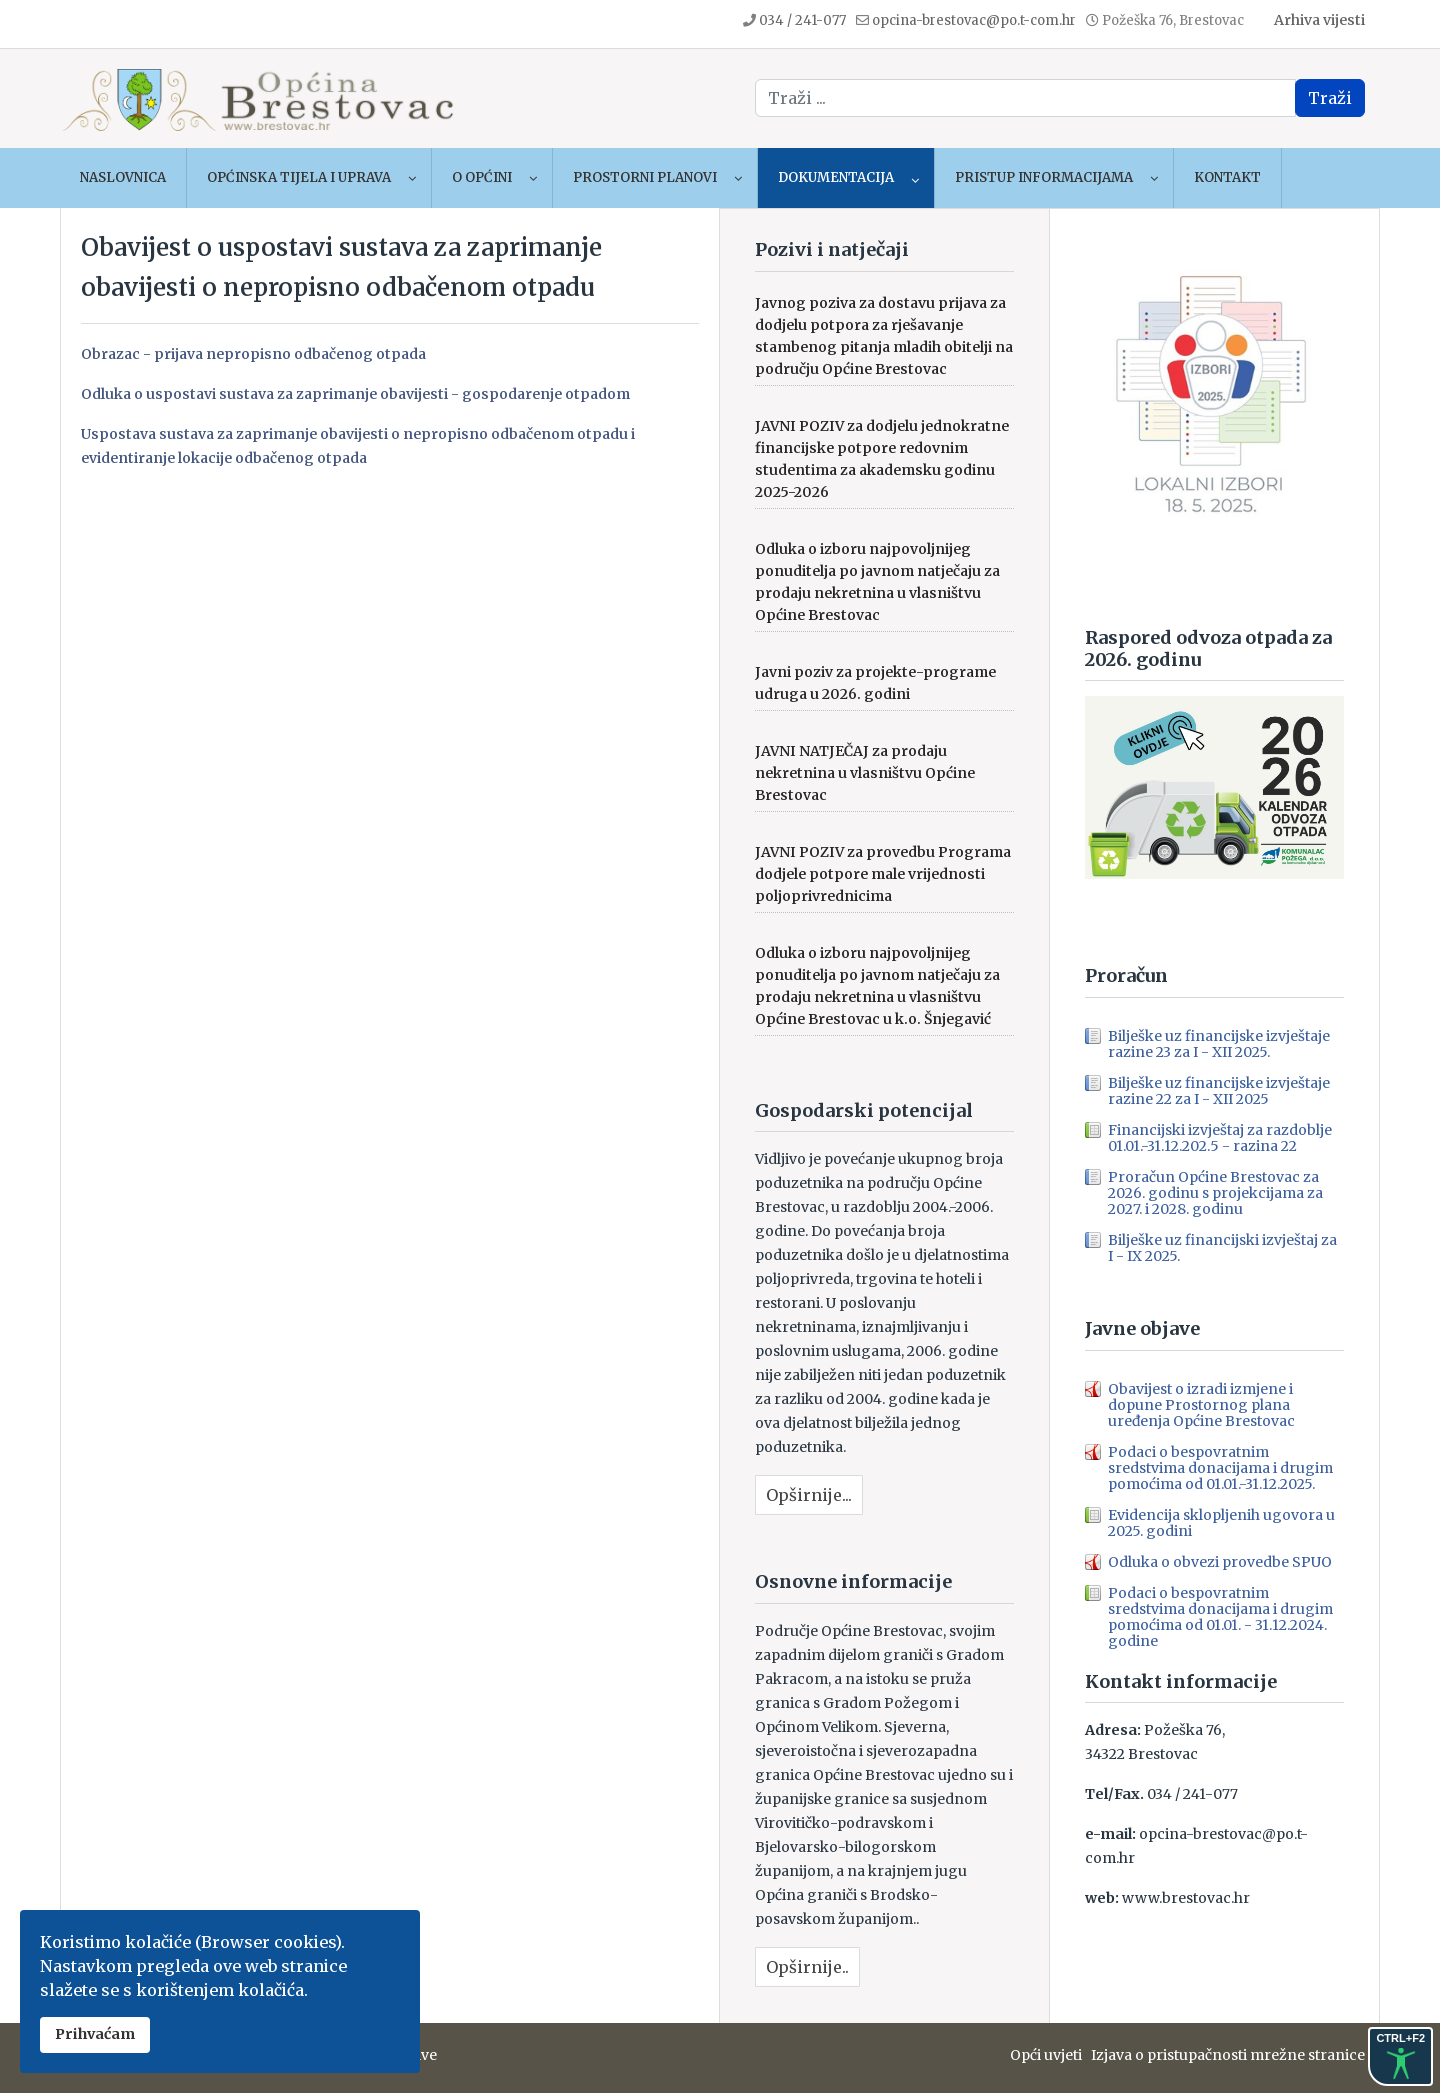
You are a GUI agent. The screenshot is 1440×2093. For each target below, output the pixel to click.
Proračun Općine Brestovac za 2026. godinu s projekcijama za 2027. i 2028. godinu (1215, 1193)
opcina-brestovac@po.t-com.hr (974, 20)
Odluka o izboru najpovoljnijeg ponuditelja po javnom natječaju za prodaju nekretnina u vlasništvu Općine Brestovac (877, 582)
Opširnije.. (807, 1967)
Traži (1330, 98)
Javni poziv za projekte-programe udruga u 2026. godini (875, 683)
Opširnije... (809, 1495)
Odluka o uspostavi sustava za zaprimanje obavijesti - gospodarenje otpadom (355, 394)
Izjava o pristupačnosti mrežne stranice (1228, 2055)
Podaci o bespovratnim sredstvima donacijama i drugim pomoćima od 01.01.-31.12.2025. (1220, 1468)
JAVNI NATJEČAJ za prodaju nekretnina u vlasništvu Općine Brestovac (865, 773)
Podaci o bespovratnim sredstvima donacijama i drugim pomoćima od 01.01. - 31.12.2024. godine (1220, 1617)
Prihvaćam (95, 2034)
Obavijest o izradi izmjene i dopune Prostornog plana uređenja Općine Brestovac (1201, 1405)
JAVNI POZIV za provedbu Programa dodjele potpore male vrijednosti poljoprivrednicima (883, 874)
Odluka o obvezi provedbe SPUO (1220, 1562)
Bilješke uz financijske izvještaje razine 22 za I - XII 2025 (1219, 1091)
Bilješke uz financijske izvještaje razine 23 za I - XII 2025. (1219, 1044)
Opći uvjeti (1050, 2055)
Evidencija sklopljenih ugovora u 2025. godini (1221, 1523)
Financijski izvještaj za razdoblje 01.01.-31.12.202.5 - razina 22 (1220, 1138)
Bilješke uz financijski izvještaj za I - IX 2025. (1222, 1248)
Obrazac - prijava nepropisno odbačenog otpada (253, 354)
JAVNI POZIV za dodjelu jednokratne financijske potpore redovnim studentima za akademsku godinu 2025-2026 (882, 459)
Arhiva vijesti (1319, 20)
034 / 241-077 (802, 20)
